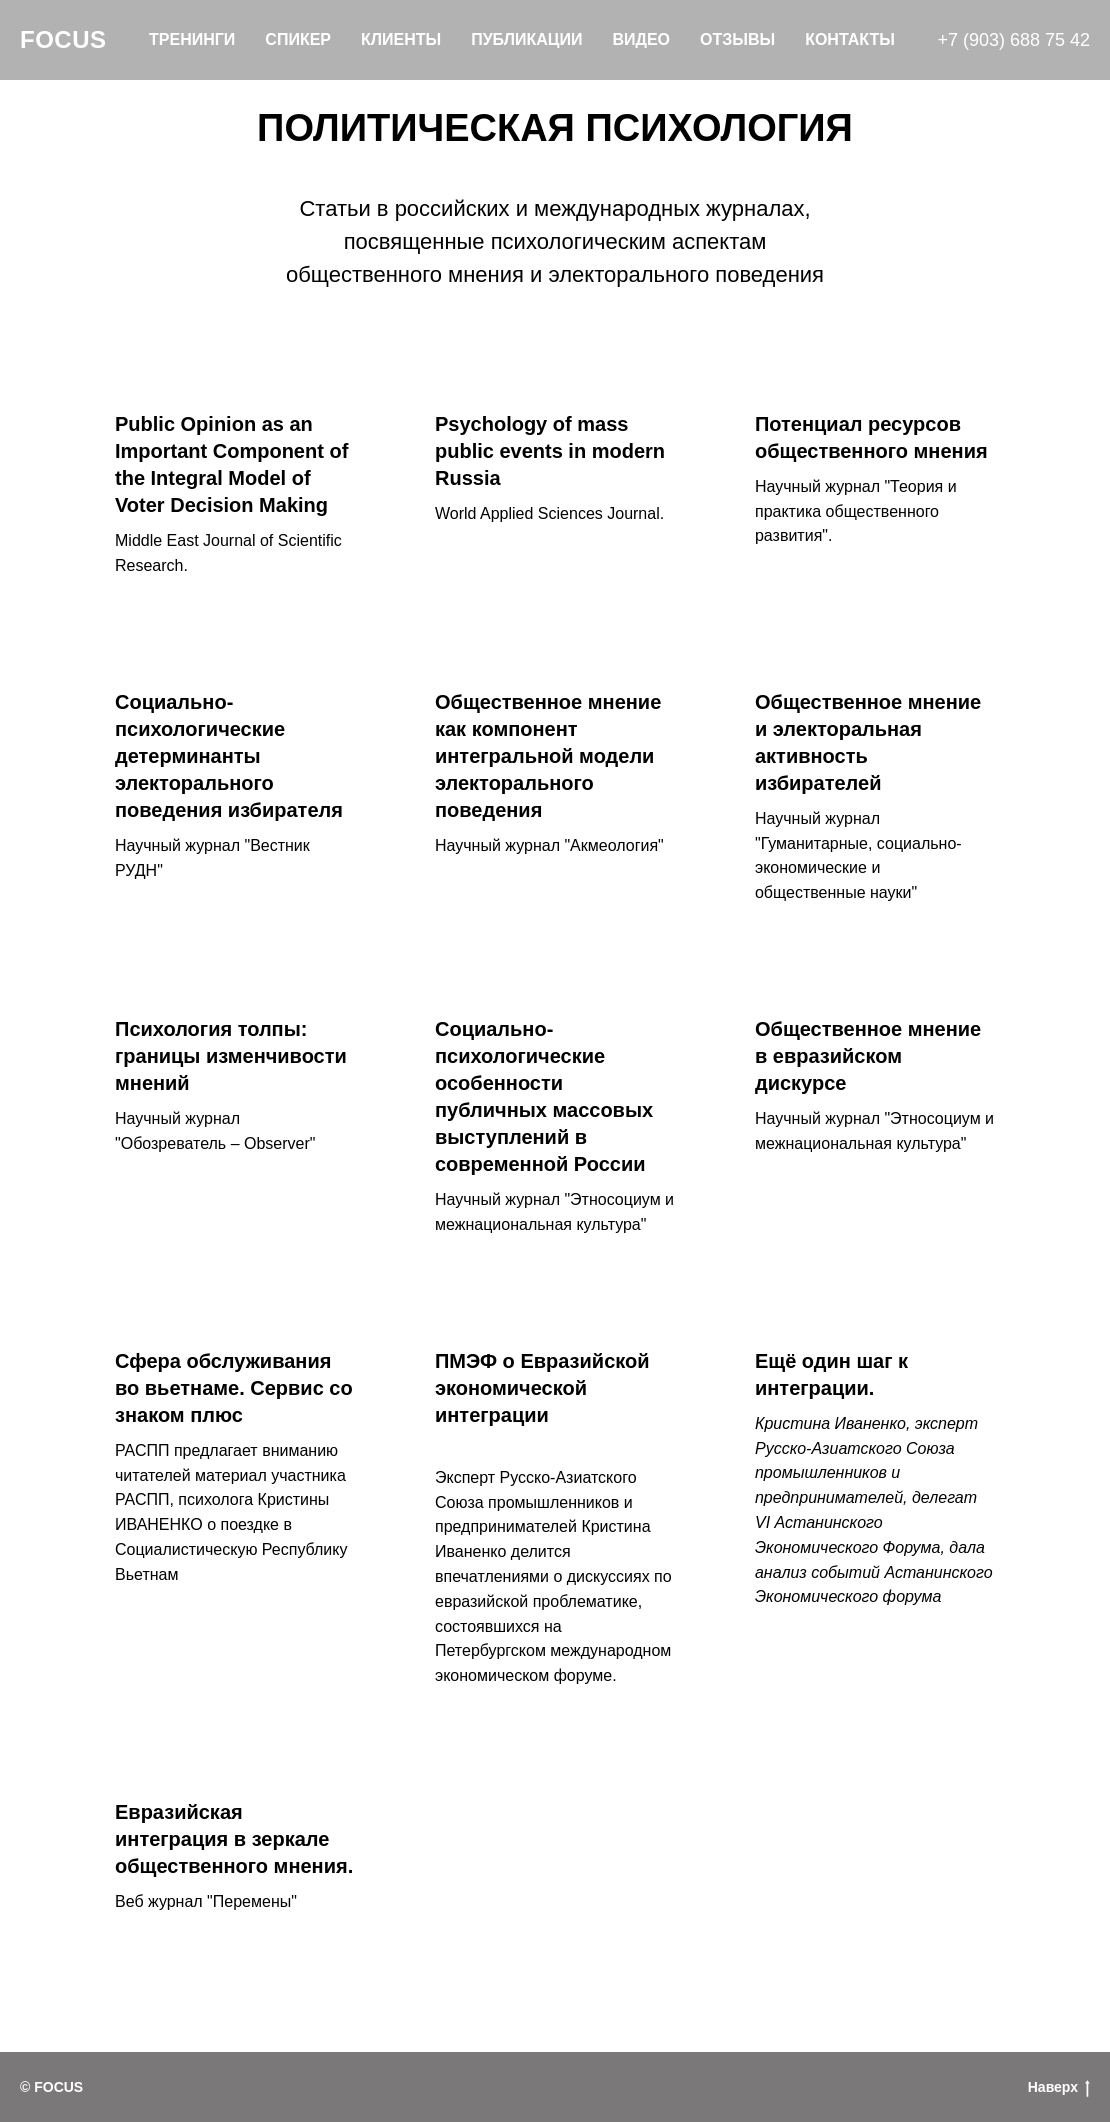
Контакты (850, 39)
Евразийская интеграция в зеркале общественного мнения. (234, 1839)
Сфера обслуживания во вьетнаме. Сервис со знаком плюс (234, 1388)
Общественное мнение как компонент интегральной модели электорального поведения (548, 756)
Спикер (298, 39)
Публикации (526, 39)
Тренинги (192, 39)
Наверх (1059, 2088)
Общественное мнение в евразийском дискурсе (868, 1056)
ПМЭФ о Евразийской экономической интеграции (542, 1388)
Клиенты (401, 39)
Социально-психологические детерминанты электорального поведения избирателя (229, 756)
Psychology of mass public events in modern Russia (550, 451)
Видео (641, 39)
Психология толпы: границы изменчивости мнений (231, 1056)
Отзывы (737, 39)
